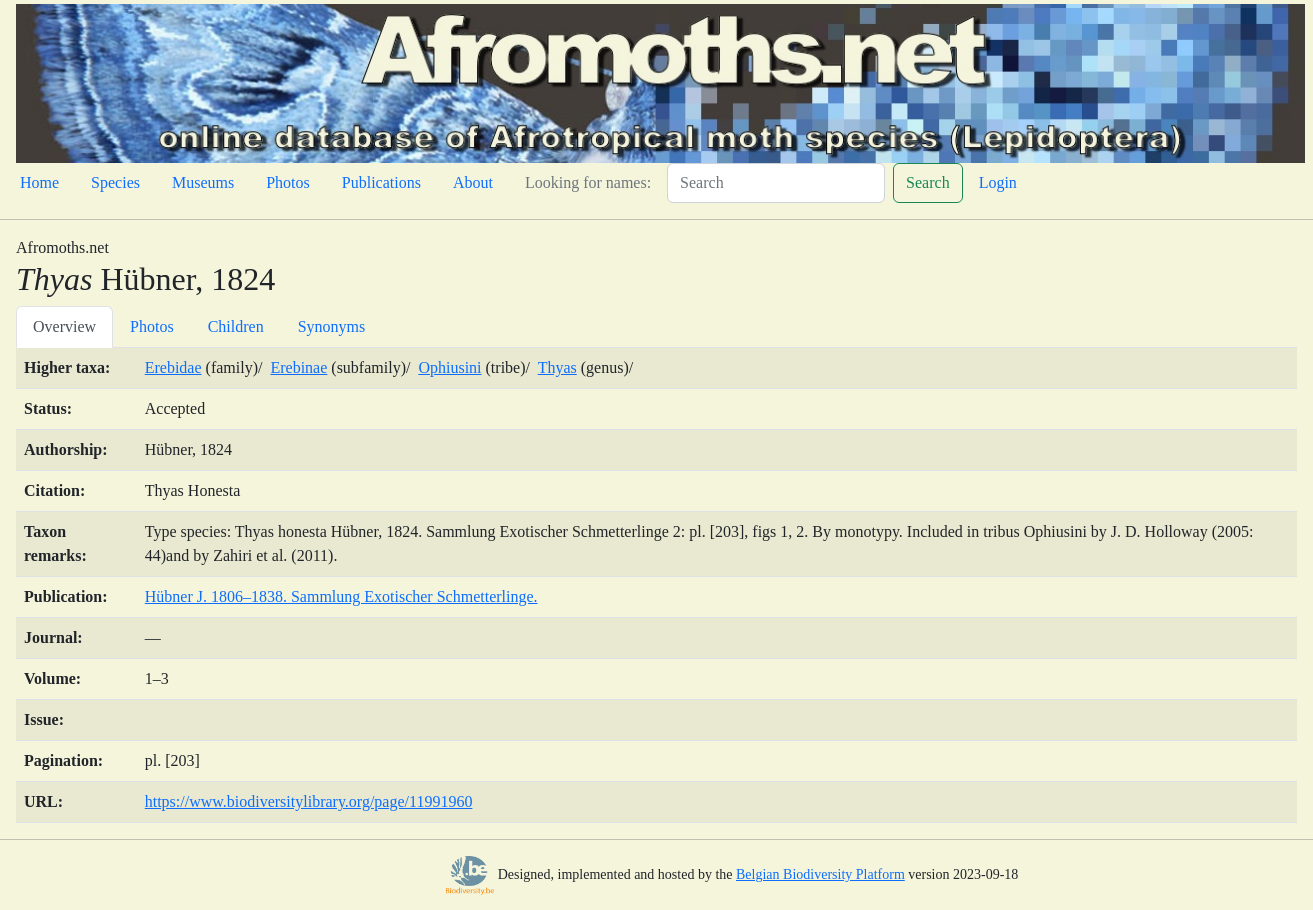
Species (115, 182)
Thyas (557, 367)
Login (998, 182)
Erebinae (298, 367)
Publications (381, 182)
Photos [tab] (152, 326)
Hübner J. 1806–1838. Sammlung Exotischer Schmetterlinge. (341, 596)
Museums (203, 182)
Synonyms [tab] (332, 326)
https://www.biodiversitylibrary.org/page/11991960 (309, 801)
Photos (288, 182)
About (473, 182)
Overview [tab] (64, 326)
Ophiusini (449, 367)
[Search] (776, 183)
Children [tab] (236, 326)
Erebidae (173, 367)
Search (928, 182)
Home (39, 182)
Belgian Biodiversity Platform (820, 874)
